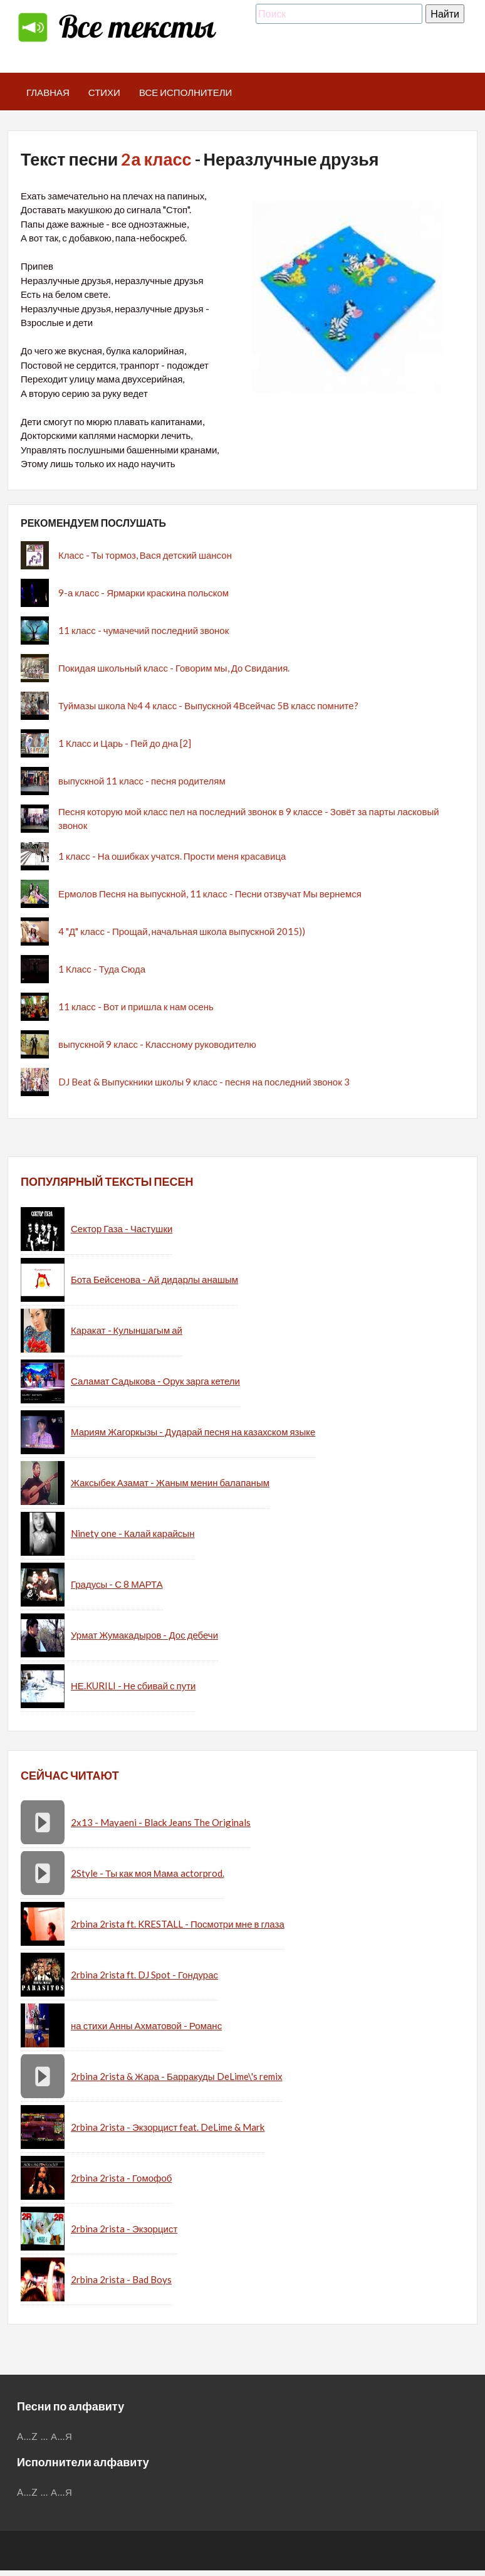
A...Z (27, 2436)
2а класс (156, 159)
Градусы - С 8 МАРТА (117, 1584)
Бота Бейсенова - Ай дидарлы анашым (154, 1279)
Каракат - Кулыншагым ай (126, 1330)
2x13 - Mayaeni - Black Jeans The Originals (161, 1822)
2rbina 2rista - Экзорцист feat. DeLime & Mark (167, 2127)
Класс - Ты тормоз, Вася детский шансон (145, 555)
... (44, 2436)
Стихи (104, 92)
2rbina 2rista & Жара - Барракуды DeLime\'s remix (177, 2076)
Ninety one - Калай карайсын (132, 1533)
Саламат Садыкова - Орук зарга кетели (155, 1380)
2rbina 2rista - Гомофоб (121, 2177)
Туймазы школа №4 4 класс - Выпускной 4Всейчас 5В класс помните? (208, 705)
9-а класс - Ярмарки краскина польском (143, 592)
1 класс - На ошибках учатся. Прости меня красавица (172, 856)
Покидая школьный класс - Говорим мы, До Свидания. (173, 667)
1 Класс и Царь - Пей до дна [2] (124, 743)
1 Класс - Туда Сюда (101, 968)
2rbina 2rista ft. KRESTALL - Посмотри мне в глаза (177, 1923)
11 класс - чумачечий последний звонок (143, 630)
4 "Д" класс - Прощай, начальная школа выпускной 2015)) (181, 931)
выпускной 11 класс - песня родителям (142, 780)
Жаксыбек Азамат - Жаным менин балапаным (170, 1482)
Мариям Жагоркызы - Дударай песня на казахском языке (193, 1431)
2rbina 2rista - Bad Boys (121, 2279)
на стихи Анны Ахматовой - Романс (146, 2025)
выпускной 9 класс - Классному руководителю (157, 1044)
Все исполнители (185, 92)
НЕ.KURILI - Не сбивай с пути (133, 1685)
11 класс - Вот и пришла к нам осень (136, 1006)
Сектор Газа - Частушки (121, 1228)
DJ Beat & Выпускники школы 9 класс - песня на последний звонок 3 (204, 1081)
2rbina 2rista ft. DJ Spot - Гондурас (144, 1974)
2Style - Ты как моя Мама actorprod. (147, 1873)
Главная (48, 92)
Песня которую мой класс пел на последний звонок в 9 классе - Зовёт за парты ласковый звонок (248, 818)
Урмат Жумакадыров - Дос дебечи (144, 1634)
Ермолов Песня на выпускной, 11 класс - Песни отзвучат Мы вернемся (210, 893)
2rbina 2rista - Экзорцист (124, 2228)
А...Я (62, 2436)
